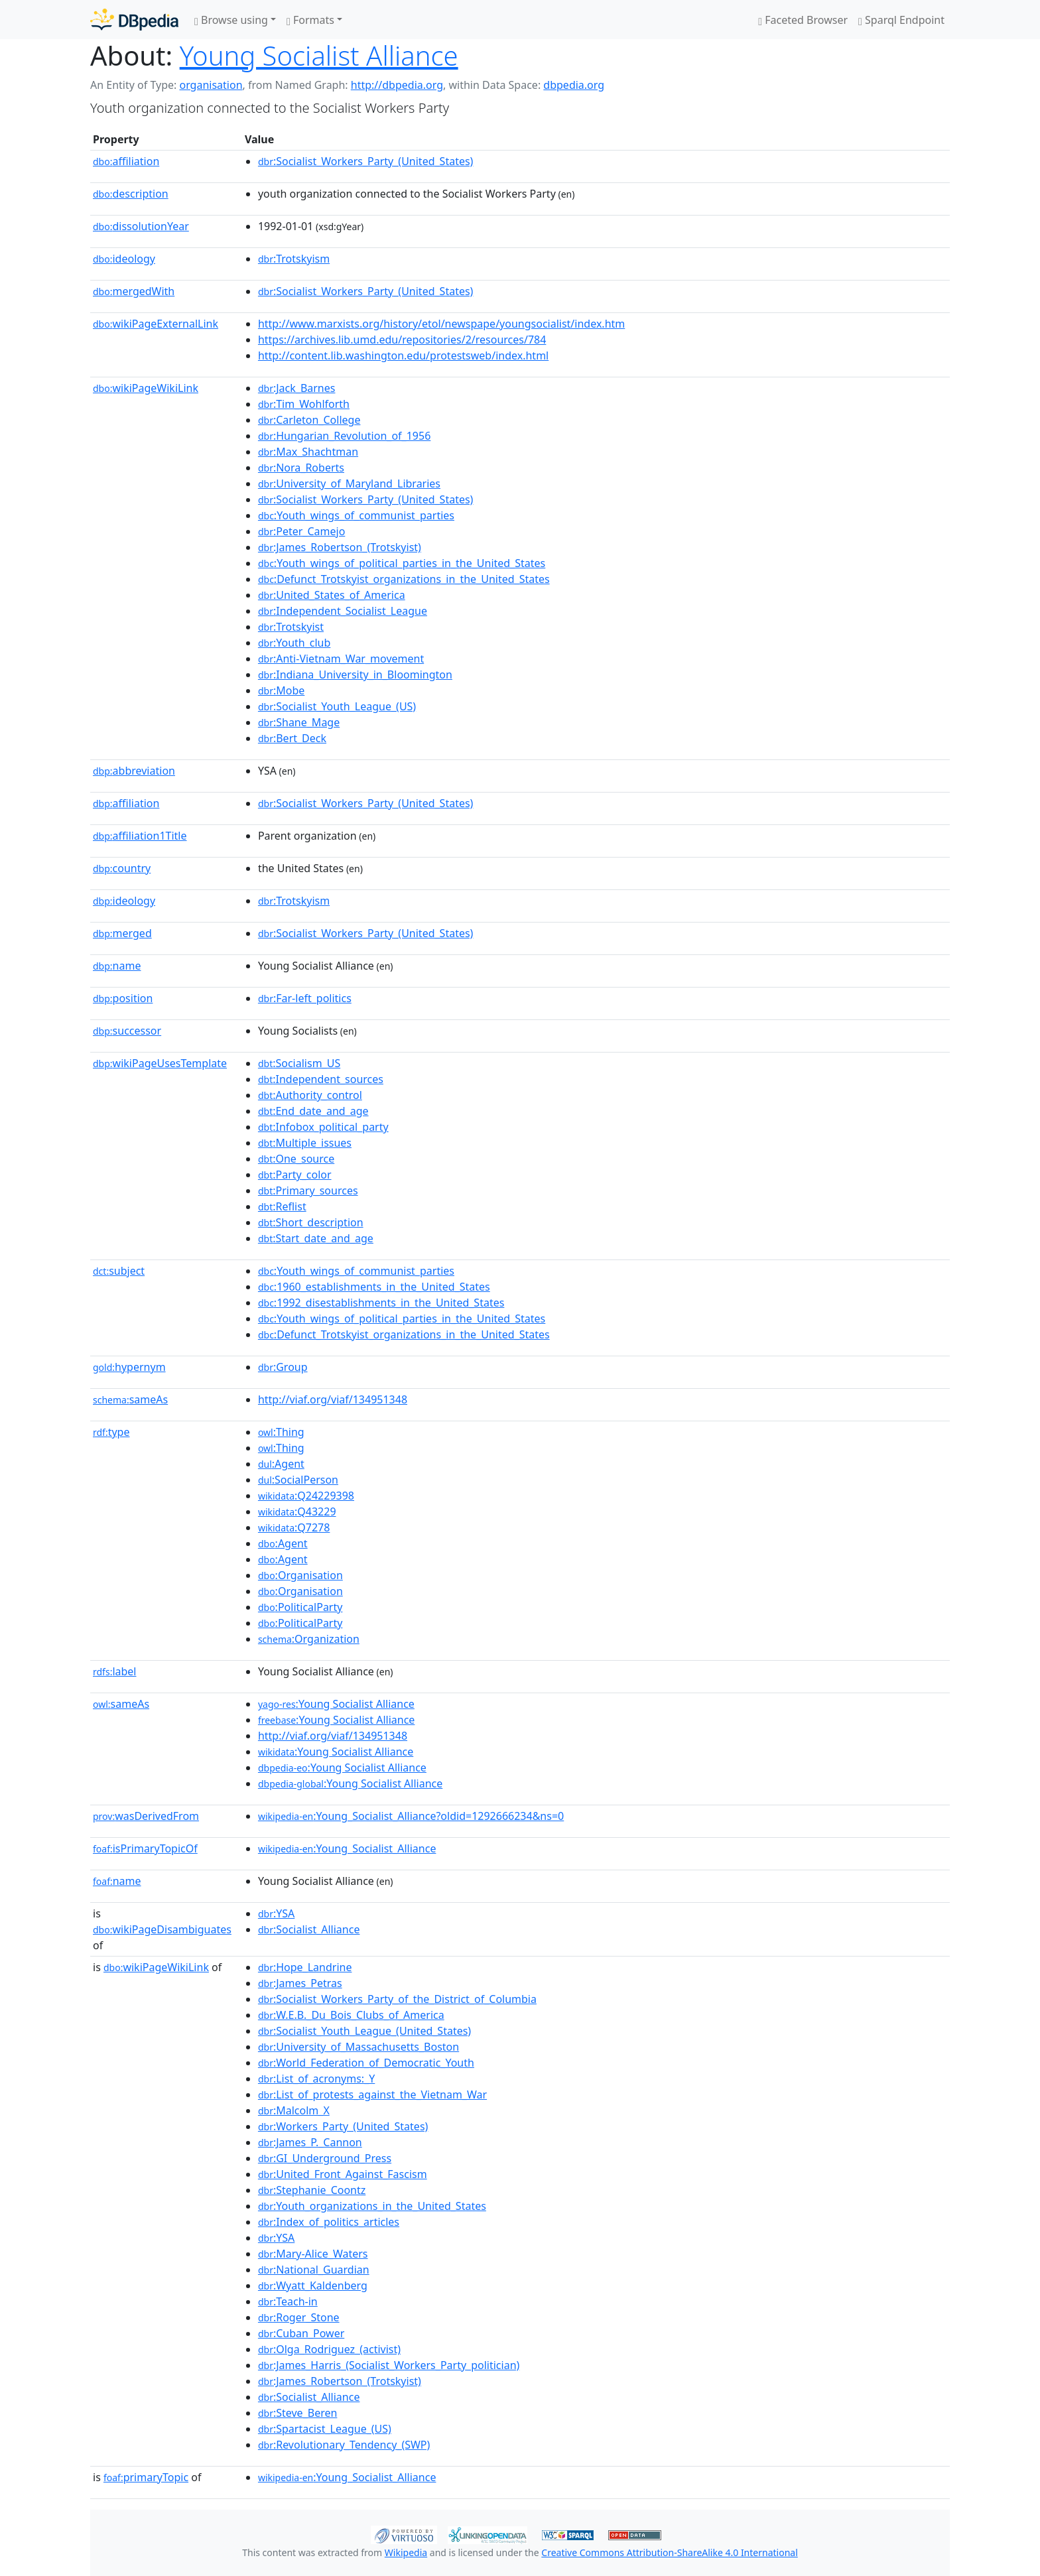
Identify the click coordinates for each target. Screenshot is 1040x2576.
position (123, 998)
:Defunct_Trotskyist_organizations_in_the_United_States (404, 579)
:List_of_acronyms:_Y (316, 2078)
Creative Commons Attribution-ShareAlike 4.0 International (669, 2552)
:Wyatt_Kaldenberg (312, 2285)
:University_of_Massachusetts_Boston (358, 2046)
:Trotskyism (294, 258)
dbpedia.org (573, 85)
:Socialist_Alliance (309, 1929)
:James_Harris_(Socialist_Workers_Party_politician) (388, 2365)
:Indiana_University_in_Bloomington (355, 674)
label (115, 1671)
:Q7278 (294, 1527)
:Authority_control (310, 1095)
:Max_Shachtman (308, 451)
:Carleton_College (309, 420)
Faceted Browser (803, 20)
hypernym (129, 1367)
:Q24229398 (306, 1495)
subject (119, 1270)
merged (122, 933)
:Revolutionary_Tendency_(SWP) (344, 2444)
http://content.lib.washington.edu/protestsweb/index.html (403, 355)
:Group (283, 1367)
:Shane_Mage (299, 722)
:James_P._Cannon (310, 2142)
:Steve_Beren (297, 2413)
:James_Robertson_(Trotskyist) (339, 547)
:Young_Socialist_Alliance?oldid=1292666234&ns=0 (411, 1816)
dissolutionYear (141, 226)
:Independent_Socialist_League (342, 611)
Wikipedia (406, 2552)
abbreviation (134, 770)
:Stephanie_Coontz (311, 2190)
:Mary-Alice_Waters (313, 2253)
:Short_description (310, 1222)
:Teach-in (288, 2301)
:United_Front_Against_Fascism (342, 2174)
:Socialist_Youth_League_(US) (337, 706)
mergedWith (133, 291)
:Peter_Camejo (301, 531)
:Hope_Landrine (305, 1967)
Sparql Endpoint (901, 20)
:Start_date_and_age (315, 1238)
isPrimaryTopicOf (145, 1848)
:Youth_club (294, 642)
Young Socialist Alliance (319, 55)
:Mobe (281, 690)
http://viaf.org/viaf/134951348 (332, 1399)
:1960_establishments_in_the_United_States (374, 1286)
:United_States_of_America (331, 595)
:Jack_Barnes (297, 388)
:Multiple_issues (305, 1142)
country (122, 868)
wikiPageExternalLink (155, 323)
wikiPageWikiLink (145, 388)
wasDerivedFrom (146, 1816)
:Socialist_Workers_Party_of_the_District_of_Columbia (397, 1999)
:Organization (308, 1639)
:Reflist (282, 1206)
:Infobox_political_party (323, 1127)
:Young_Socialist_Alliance (347, 1848)
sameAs (130, 1399)
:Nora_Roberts (301, 467)
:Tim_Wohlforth (304, 404)
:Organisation (300, 1575)
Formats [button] (310, 20)
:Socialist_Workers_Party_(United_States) (366, 161)
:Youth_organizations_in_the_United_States (372, 2206)
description (130, 193)
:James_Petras (300, 1983)
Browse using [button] (231, 20)
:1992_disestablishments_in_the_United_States (381, 1302)
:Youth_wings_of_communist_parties (356, 515)
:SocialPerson (298, 1479)
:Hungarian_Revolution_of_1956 (344, 435)
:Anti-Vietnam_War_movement (341, 658)
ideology (124, 258)
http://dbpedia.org (397, 85)
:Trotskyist (291, 626)
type (111, 1432)
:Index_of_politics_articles (328, 2222)
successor (127, 1030)
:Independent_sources (320, 1079)
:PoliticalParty (300, 1607)
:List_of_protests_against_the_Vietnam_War (372, 2094)
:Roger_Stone (299, 2317)
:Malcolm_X (294, 2110)
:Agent (281, 1463)
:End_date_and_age (313, 1111)
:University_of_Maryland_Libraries (349, 483)
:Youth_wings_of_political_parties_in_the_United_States (401, 563)
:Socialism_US (299, 1063)
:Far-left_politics (305, 998)
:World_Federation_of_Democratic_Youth (366, 2062)
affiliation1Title (140, 835)
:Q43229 (297, 1511)
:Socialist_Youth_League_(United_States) (364, 2031)
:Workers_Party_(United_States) (343, 2126)
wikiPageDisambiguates (162, 1929)
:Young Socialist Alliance (336, 1704)
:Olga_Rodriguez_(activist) (329, 2349)
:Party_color (295, 1174)
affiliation (126, 161)
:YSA (276, 1913)
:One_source (296, 1158)
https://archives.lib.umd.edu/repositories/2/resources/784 (402, 339)
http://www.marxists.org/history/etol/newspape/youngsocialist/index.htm (441, 323)
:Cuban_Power (301, 2333)
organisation (210, 85)
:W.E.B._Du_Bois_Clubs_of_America (351, 2015)
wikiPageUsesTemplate (160, 1063)
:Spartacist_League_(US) (324, 2428)
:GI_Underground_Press (324, 2158)
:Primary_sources (308, 1190)
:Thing (281, 1432)
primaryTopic (145, 2477)
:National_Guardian (313, 2269)
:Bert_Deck (292, 738)
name (117, 965)
